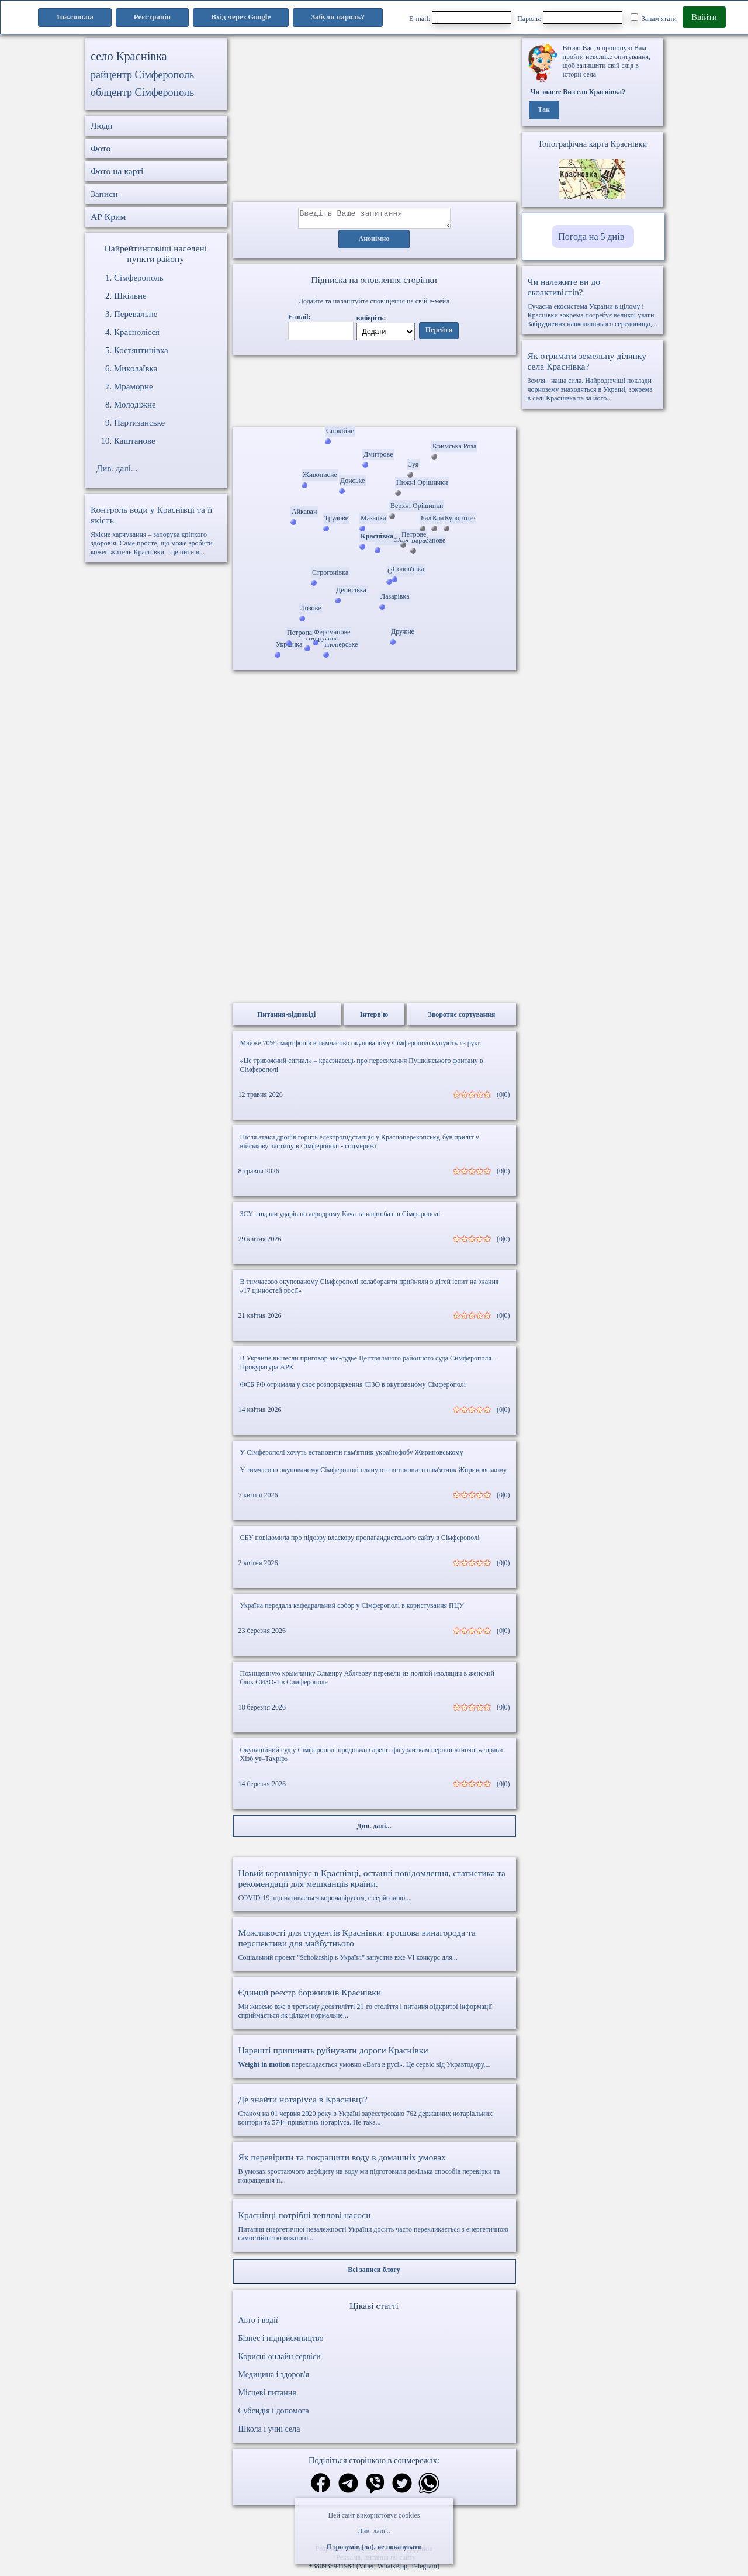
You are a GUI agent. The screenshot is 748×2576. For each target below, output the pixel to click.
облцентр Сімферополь (142, 92)
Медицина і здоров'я (273, 2378)
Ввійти (704, 17)
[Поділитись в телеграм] (348, 2488)
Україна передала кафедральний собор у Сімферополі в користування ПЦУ (352, 1609)
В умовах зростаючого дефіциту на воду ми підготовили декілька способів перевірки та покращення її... (374, 2172)
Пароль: (569, 17)
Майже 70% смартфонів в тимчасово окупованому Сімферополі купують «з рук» (361, 1046)
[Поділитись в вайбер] (375, 2488)
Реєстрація (152, 16)
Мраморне (133, 386)
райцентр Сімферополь (142, 75)
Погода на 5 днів (591, 236)
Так (544, 109)
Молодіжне (135, 404)
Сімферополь (139, 277)
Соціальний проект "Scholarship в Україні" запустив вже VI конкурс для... (374, 1948)
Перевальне (135, 314)
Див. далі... (374, 2531)
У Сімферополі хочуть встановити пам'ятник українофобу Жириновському (351, 1456)
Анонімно (374, 242)
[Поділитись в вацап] (428, 2488)
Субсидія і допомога (273, 2414)
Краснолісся (137, 332)
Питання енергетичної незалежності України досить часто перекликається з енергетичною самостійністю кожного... (374, 2230)
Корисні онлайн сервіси (279, 2360)
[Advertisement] (374, 120)
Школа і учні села (269, 2432)
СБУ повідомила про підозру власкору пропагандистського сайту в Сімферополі (360, 1541)
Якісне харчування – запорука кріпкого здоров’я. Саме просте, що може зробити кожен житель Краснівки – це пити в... (156, 530)
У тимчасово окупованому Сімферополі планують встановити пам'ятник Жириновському (373, 1473)
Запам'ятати (654, 18)
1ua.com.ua (75, 16)
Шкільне (130, 296)
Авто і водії (258, 2323)
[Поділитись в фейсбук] (320, 2487)
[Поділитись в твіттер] (402, 2488)
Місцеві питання (267, 2396)
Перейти (438, 333)
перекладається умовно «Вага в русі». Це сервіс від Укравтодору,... (374, 2060)
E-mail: (460, 17)
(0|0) (503, 1098)
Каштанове (134, 441)
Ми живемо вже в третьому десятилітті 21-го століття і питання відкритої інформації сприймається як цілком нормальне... (374, 2007)
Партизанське (139, 422)
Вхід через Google (241, 16)
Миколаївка (135, 368)
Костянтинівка (141, 350)
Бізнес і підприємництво (281, 2341)
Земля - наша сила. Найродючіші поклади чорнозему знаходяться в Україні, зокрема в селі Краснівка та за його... (593, 376)
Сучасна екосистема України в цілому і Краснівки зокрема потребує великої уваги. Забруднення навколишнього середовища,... (593, 302)
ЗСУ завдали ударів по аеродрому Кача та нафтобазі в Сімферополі (340, 1217)
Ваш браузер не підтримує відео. (374, 393)
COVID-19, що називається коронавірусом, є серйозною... (374, 1888)
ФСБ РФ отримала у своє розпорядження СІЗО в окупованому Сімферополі (353, 1388)
